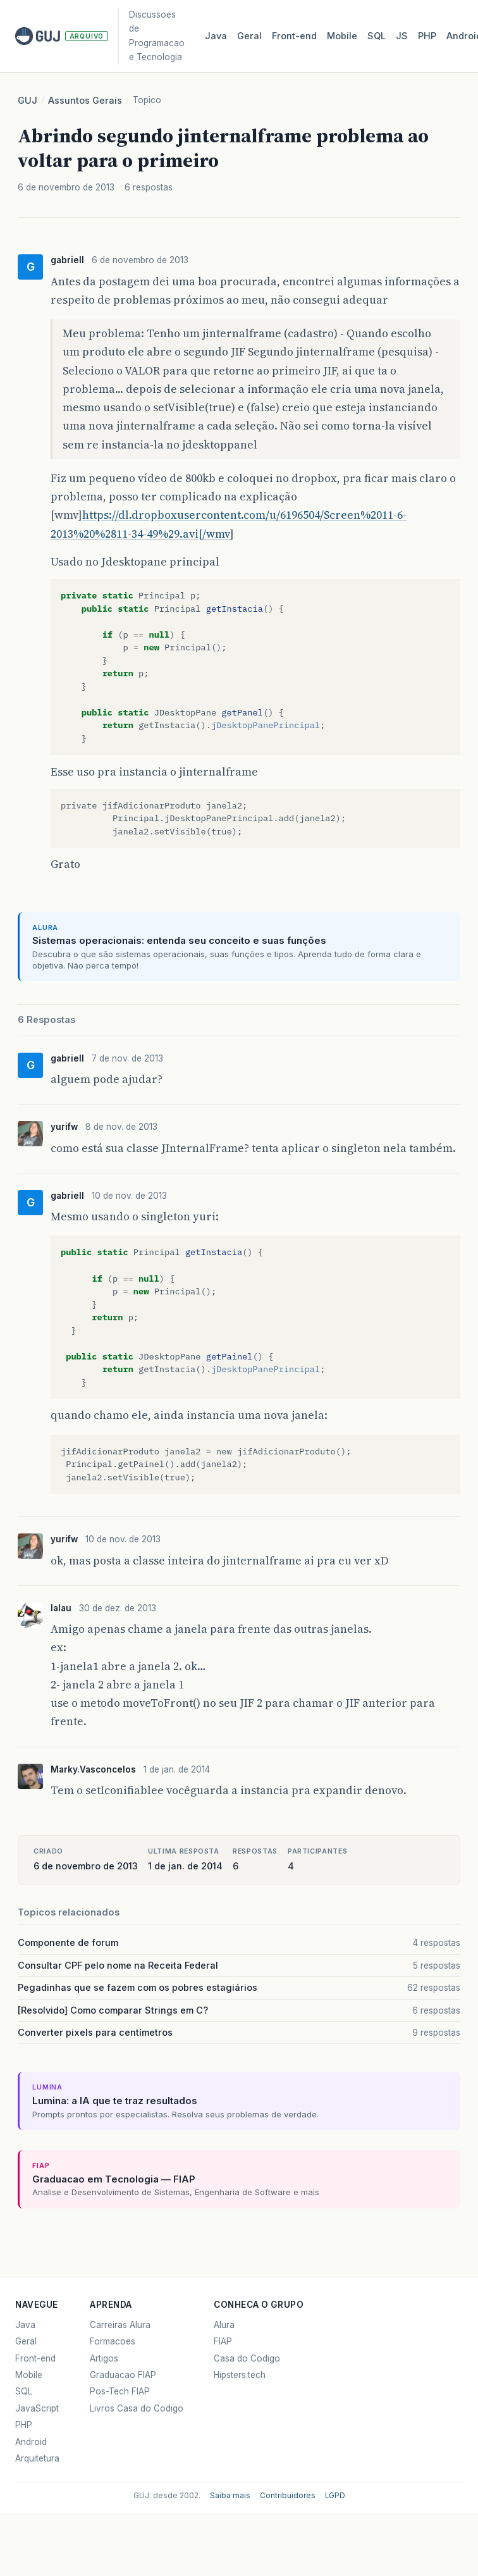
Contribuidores (288, 2495)
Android (31, 2442)
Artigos (104, 2358)
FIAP (223, 2341)
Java (216, 36)
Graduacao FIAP (123, 2375)
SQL (376, 36)
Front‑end (294, 36)
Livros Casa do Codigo (136, 2408)
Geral (249, 36)
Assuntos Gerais (85, 100)
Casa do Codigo (247, 2358)
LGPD (335, 2495)
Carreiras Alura (120, 2325)
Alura (224, 2325)
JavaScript (37, 2408)
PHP (427, 36)
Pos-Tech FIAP (120, 2391)
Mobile (342, 36)
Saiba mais (230, 2495)
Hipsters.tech (240, 2375)
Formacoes (112, 2341)
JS (402, 36)
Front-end (35, 2358)
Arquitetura (37, 2458)
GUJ (27, 100)
